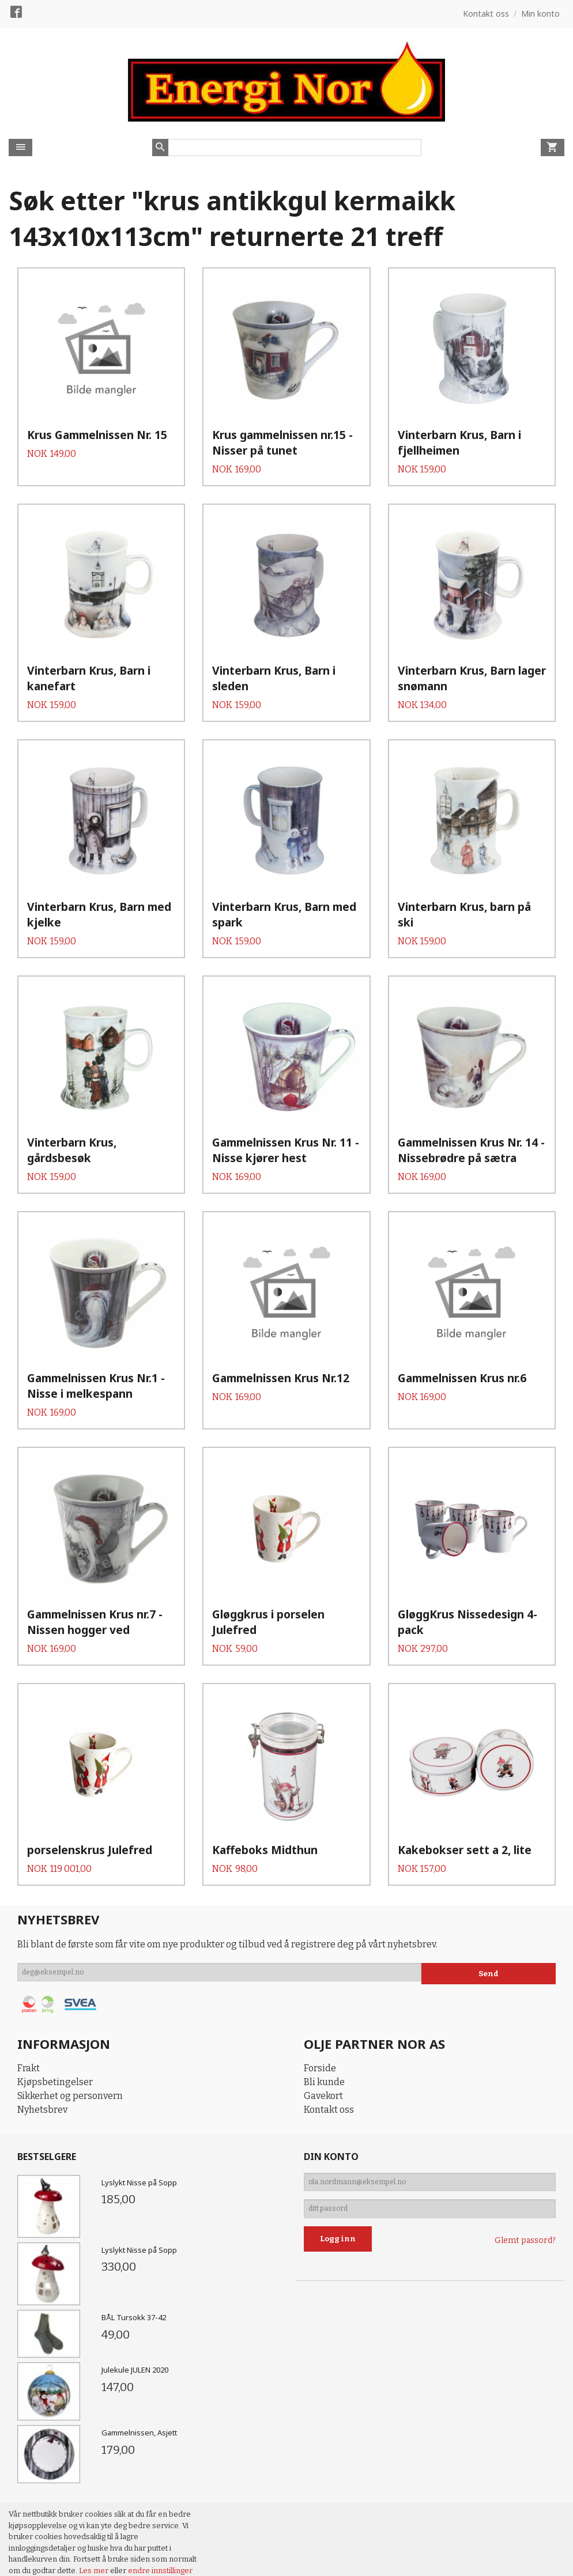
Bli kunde (324, 2146)
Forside (320, 2132)
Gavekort (323, 2160)
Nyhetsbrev (42, 2174)
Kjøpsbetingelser (55, 2146)
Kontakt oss (329, 2174)
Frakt (28, 2132)
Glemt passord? (525, 2312)
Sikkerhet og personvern (70, 2160)
